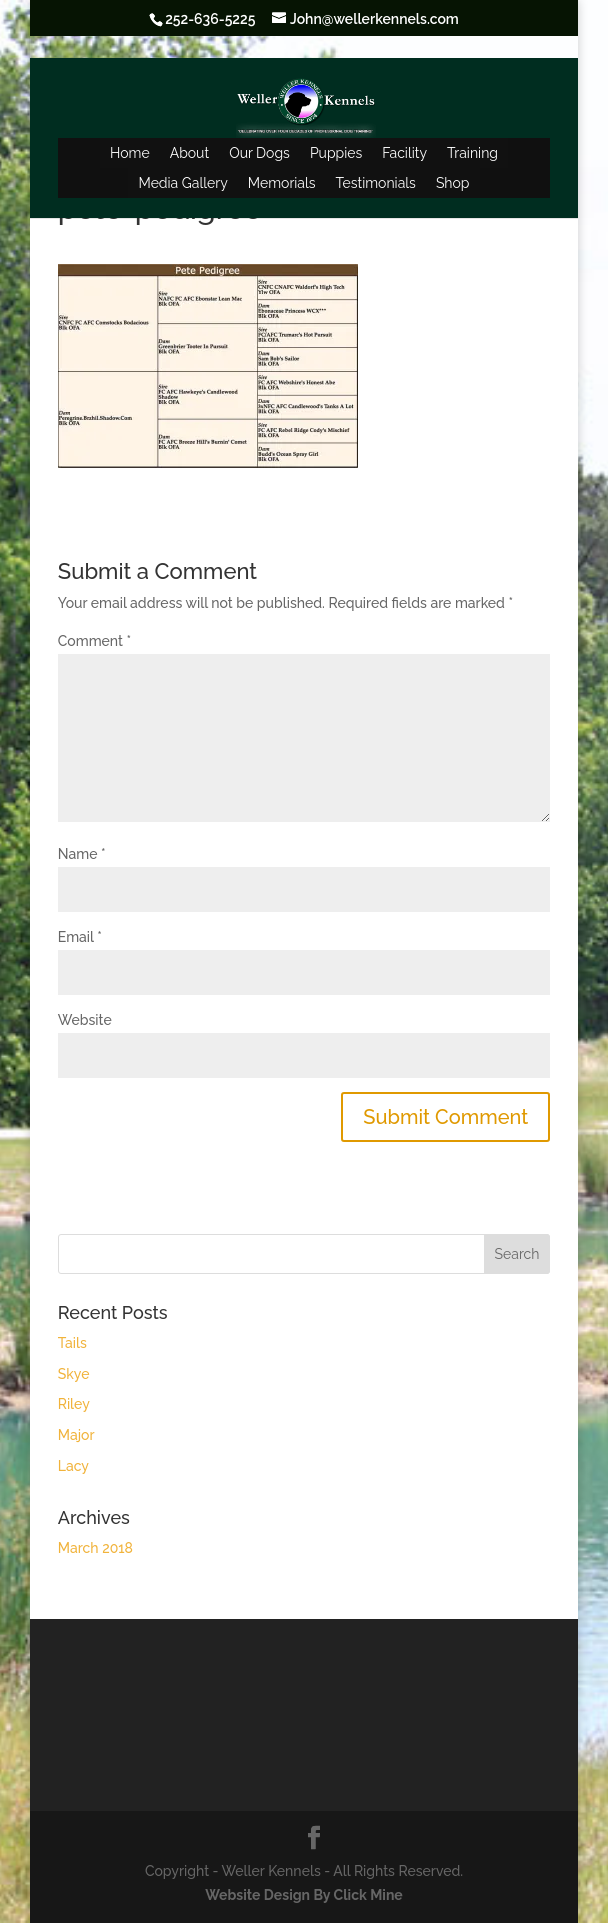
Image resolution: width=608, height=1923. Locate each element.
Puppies (336, 153)
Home (130, 153)
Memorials (282, 183)
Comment (94, 641)
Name (82, 854)
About (189, 153)
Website (85, 1020)
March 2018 (95, 1548)
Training (472, 153)
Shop (453, 183)
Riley (74, 1404)
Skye (74, 1374)
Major (76, 1435)
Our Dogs (259, 153)
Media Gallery (182, 183)
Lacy (73, 1466)
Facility (404, 153)
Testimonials (376, 183)
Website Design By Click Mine (303, 1895)
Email (80, 937)
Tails (72, 1343)
